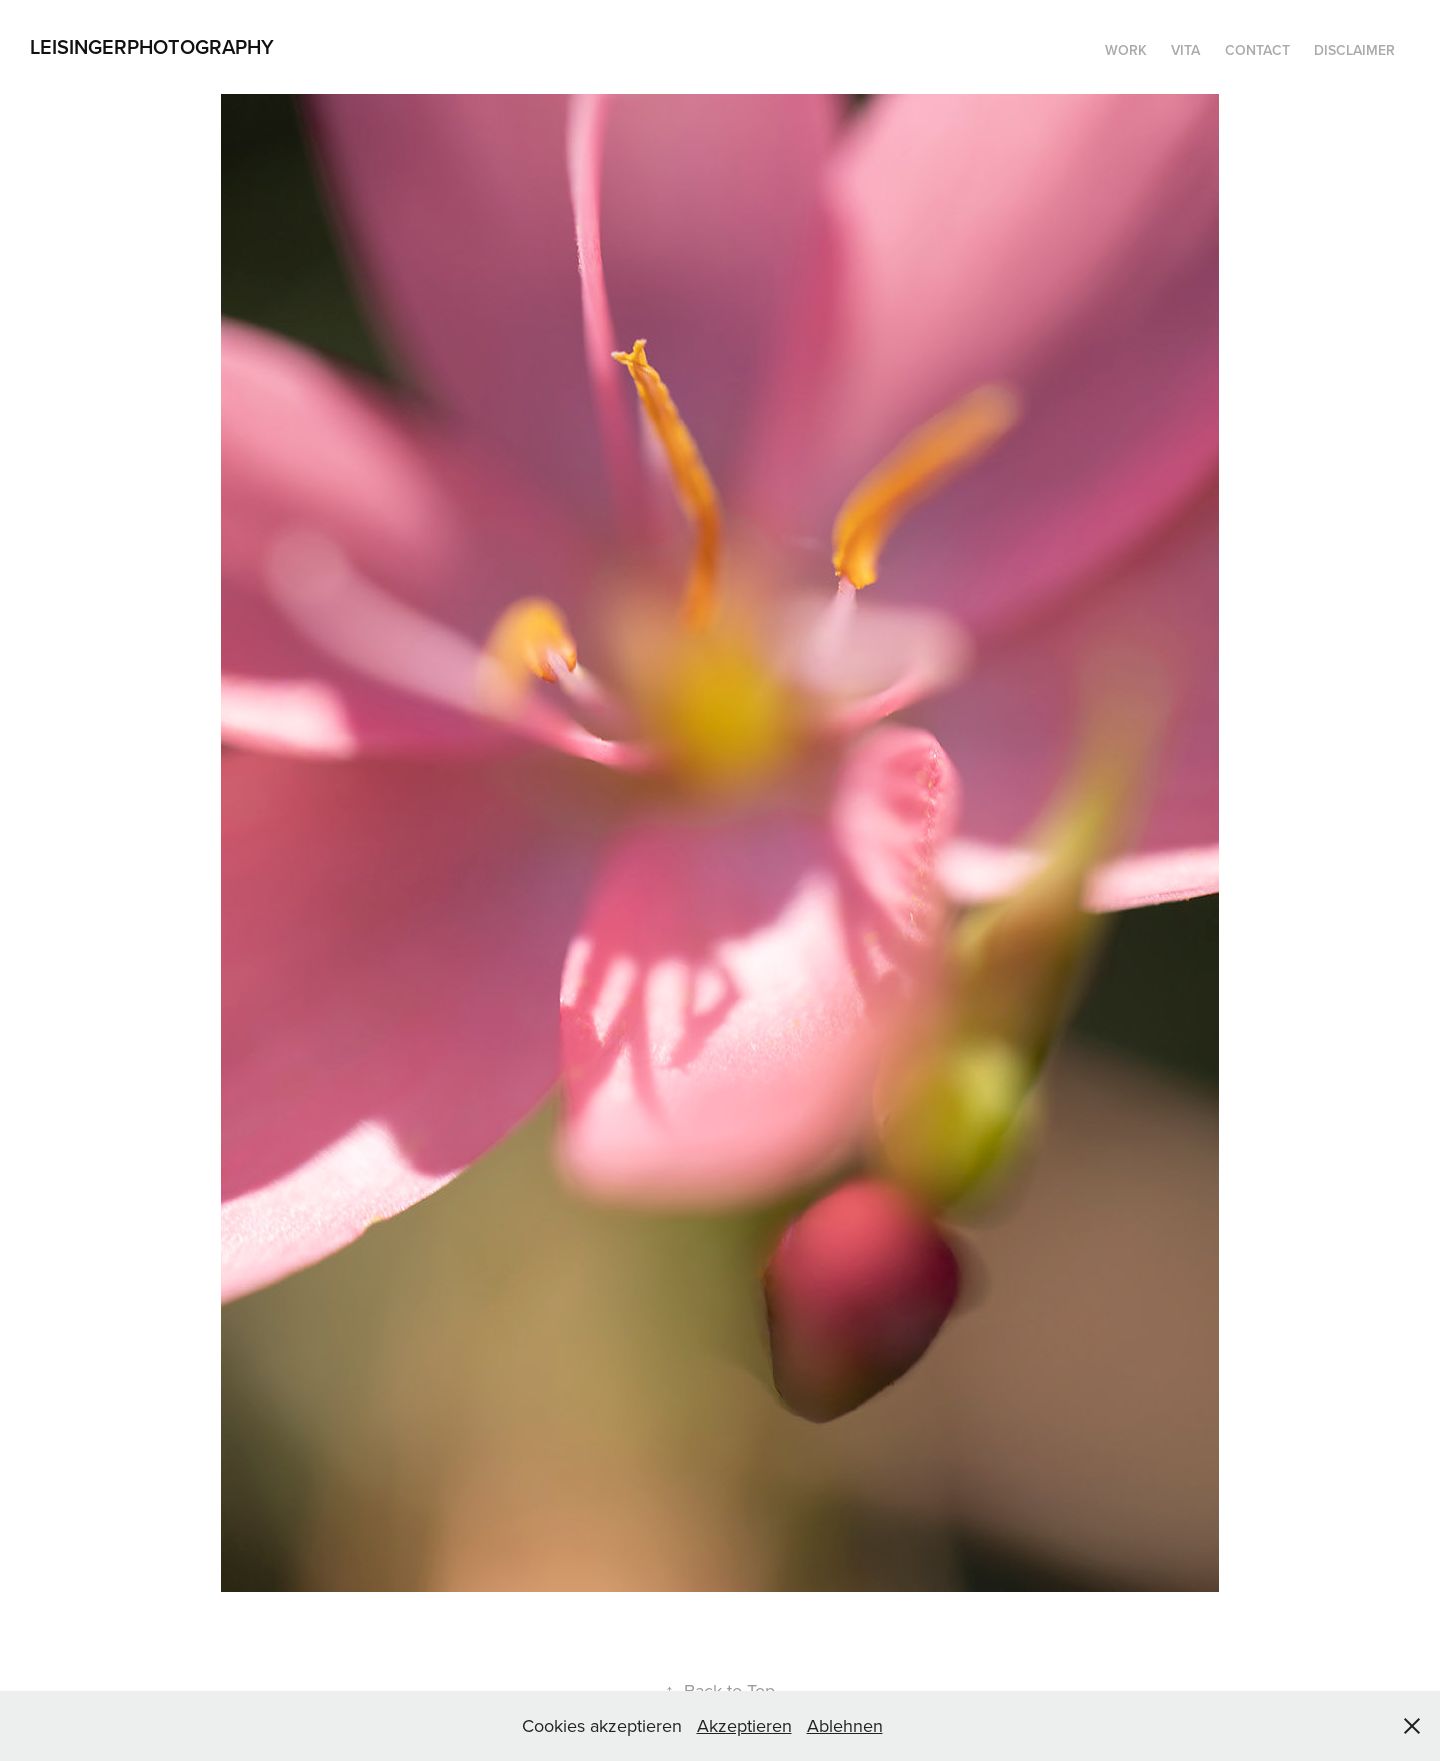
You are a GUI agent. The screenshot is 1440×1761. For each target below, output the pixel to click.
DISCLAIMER (1354, 50)
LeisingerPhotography (152, 46)
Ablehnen (845, 1725)
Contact (1257, 50)
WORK (1126, 50)
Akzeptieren (744, 1725)
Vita (1185, 50)
